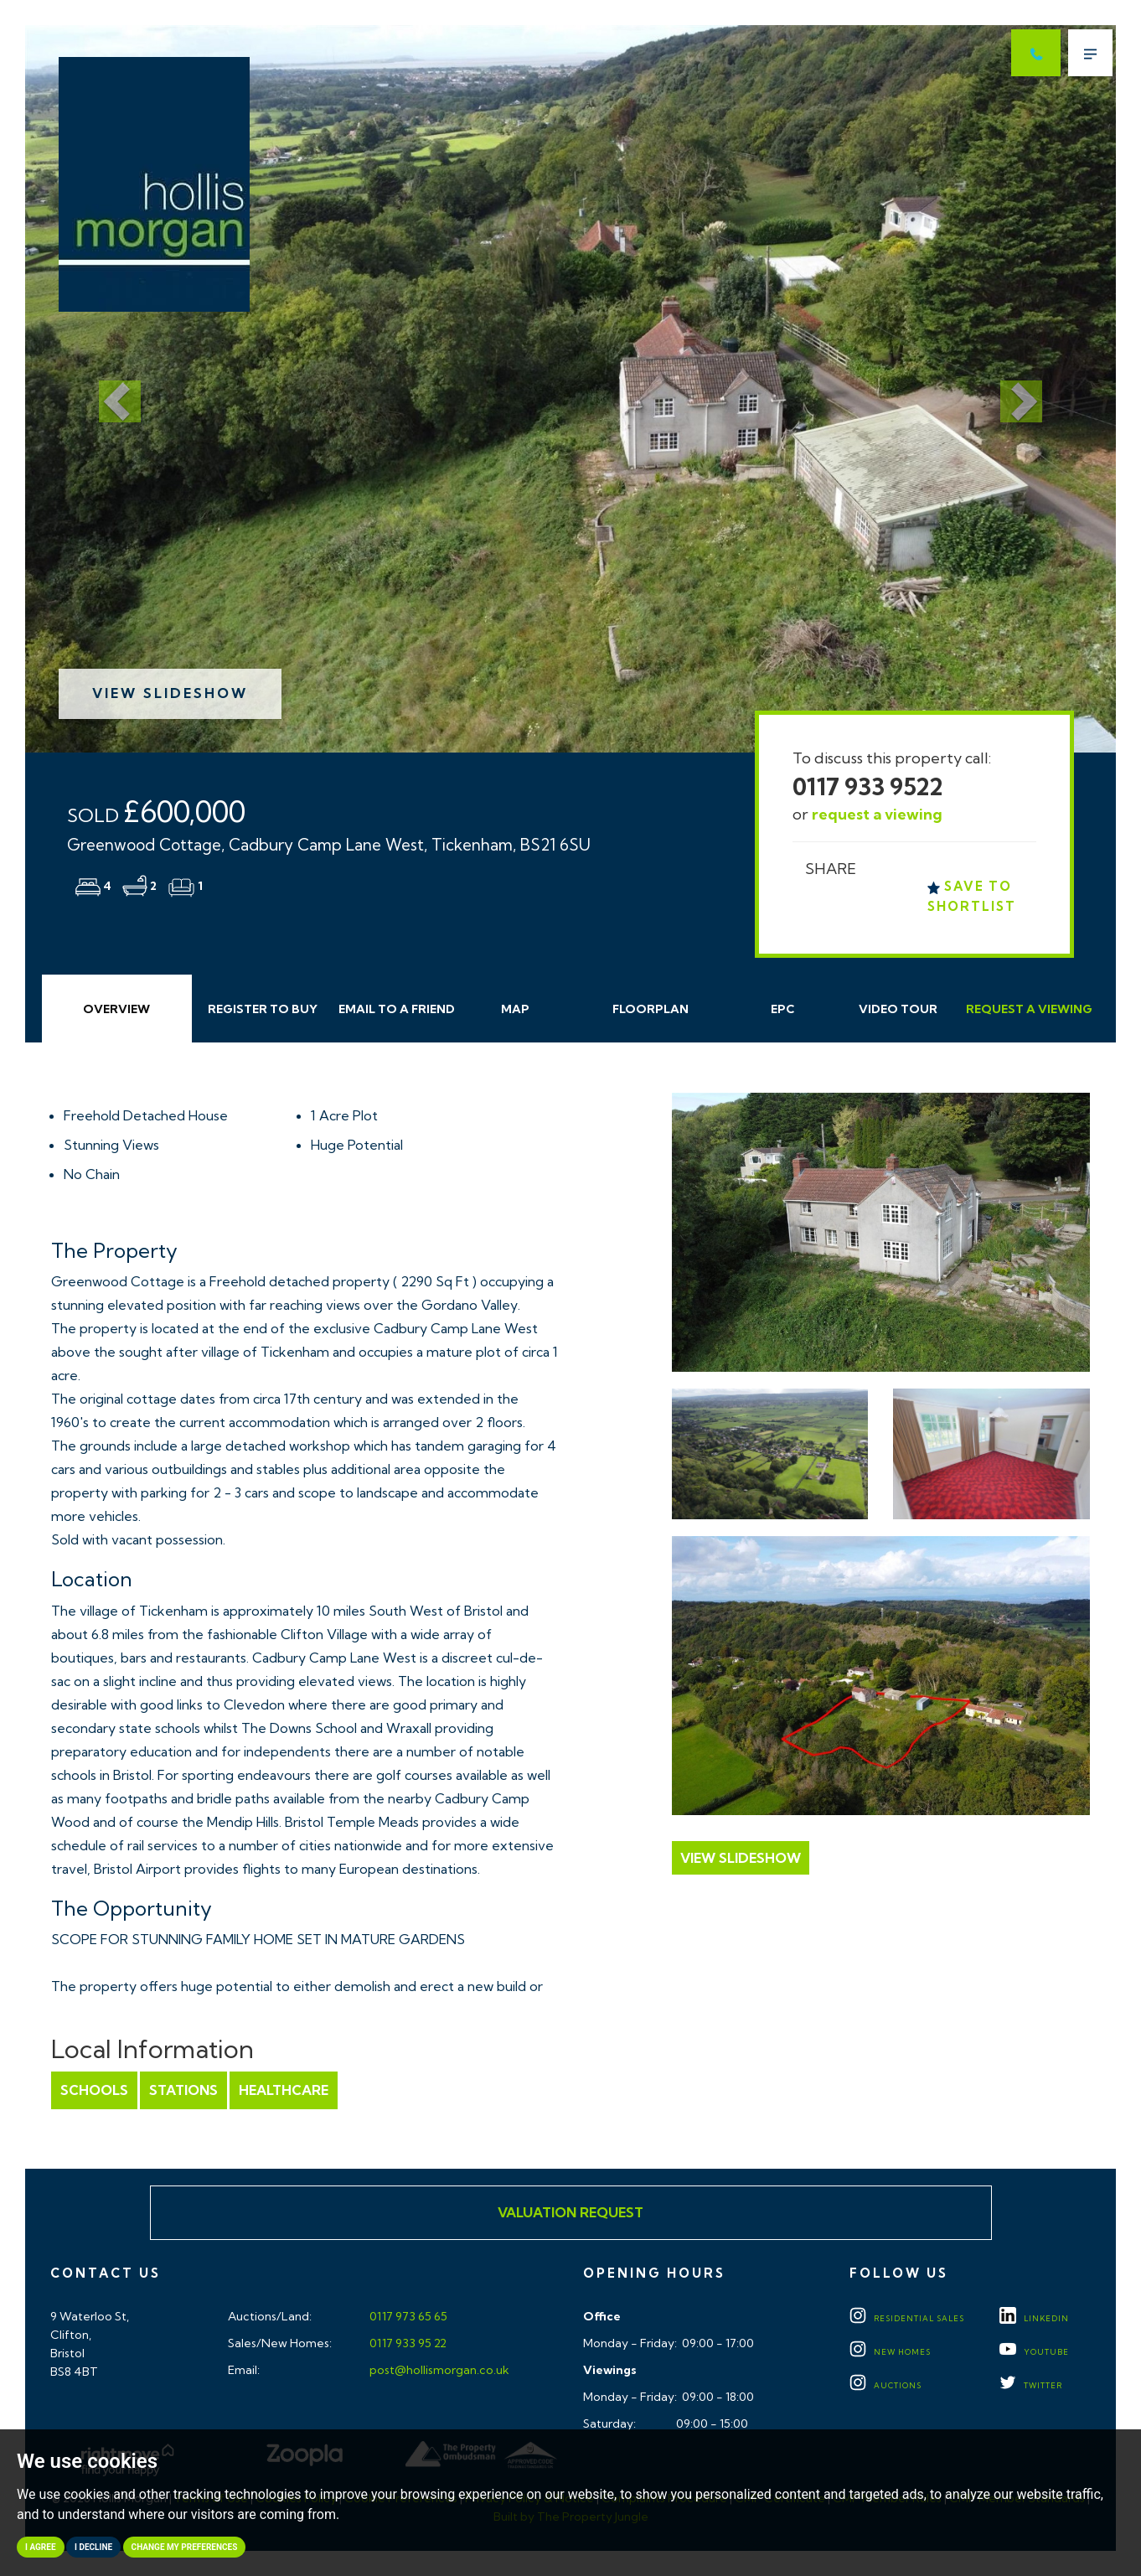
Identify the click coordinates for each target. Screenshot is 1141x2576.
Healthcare (283, 2090)
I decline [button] (93, 2547)
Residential (906, 2318)
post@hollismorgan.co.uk (438, 2369)
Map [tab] (515, 1008)
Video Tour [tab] (898, 1008)
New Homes (890, 2351)
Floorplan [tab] (650, 1008)
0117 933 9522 (868, 786)
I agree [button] (40, 2547)
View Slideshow (170, 693)
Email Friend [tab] (396, 1008)
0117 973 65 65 (407, 2316)
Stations (183, 2090)
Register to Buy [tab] (263, 1008)
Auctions (885, 2385)
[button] (106, 389)
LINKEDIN (1034, 2318)
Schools (94, 2090)
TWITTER (1030, 2385)
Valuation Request (570, 2212)
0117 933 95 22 (407, 2343)
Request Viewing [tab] (1029, 1008)
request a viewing (877, 814)
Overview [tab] (116, 1008)
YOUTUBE (1034, 2351)
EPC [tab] (783, 1008)
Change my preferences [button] (185, 2547)
